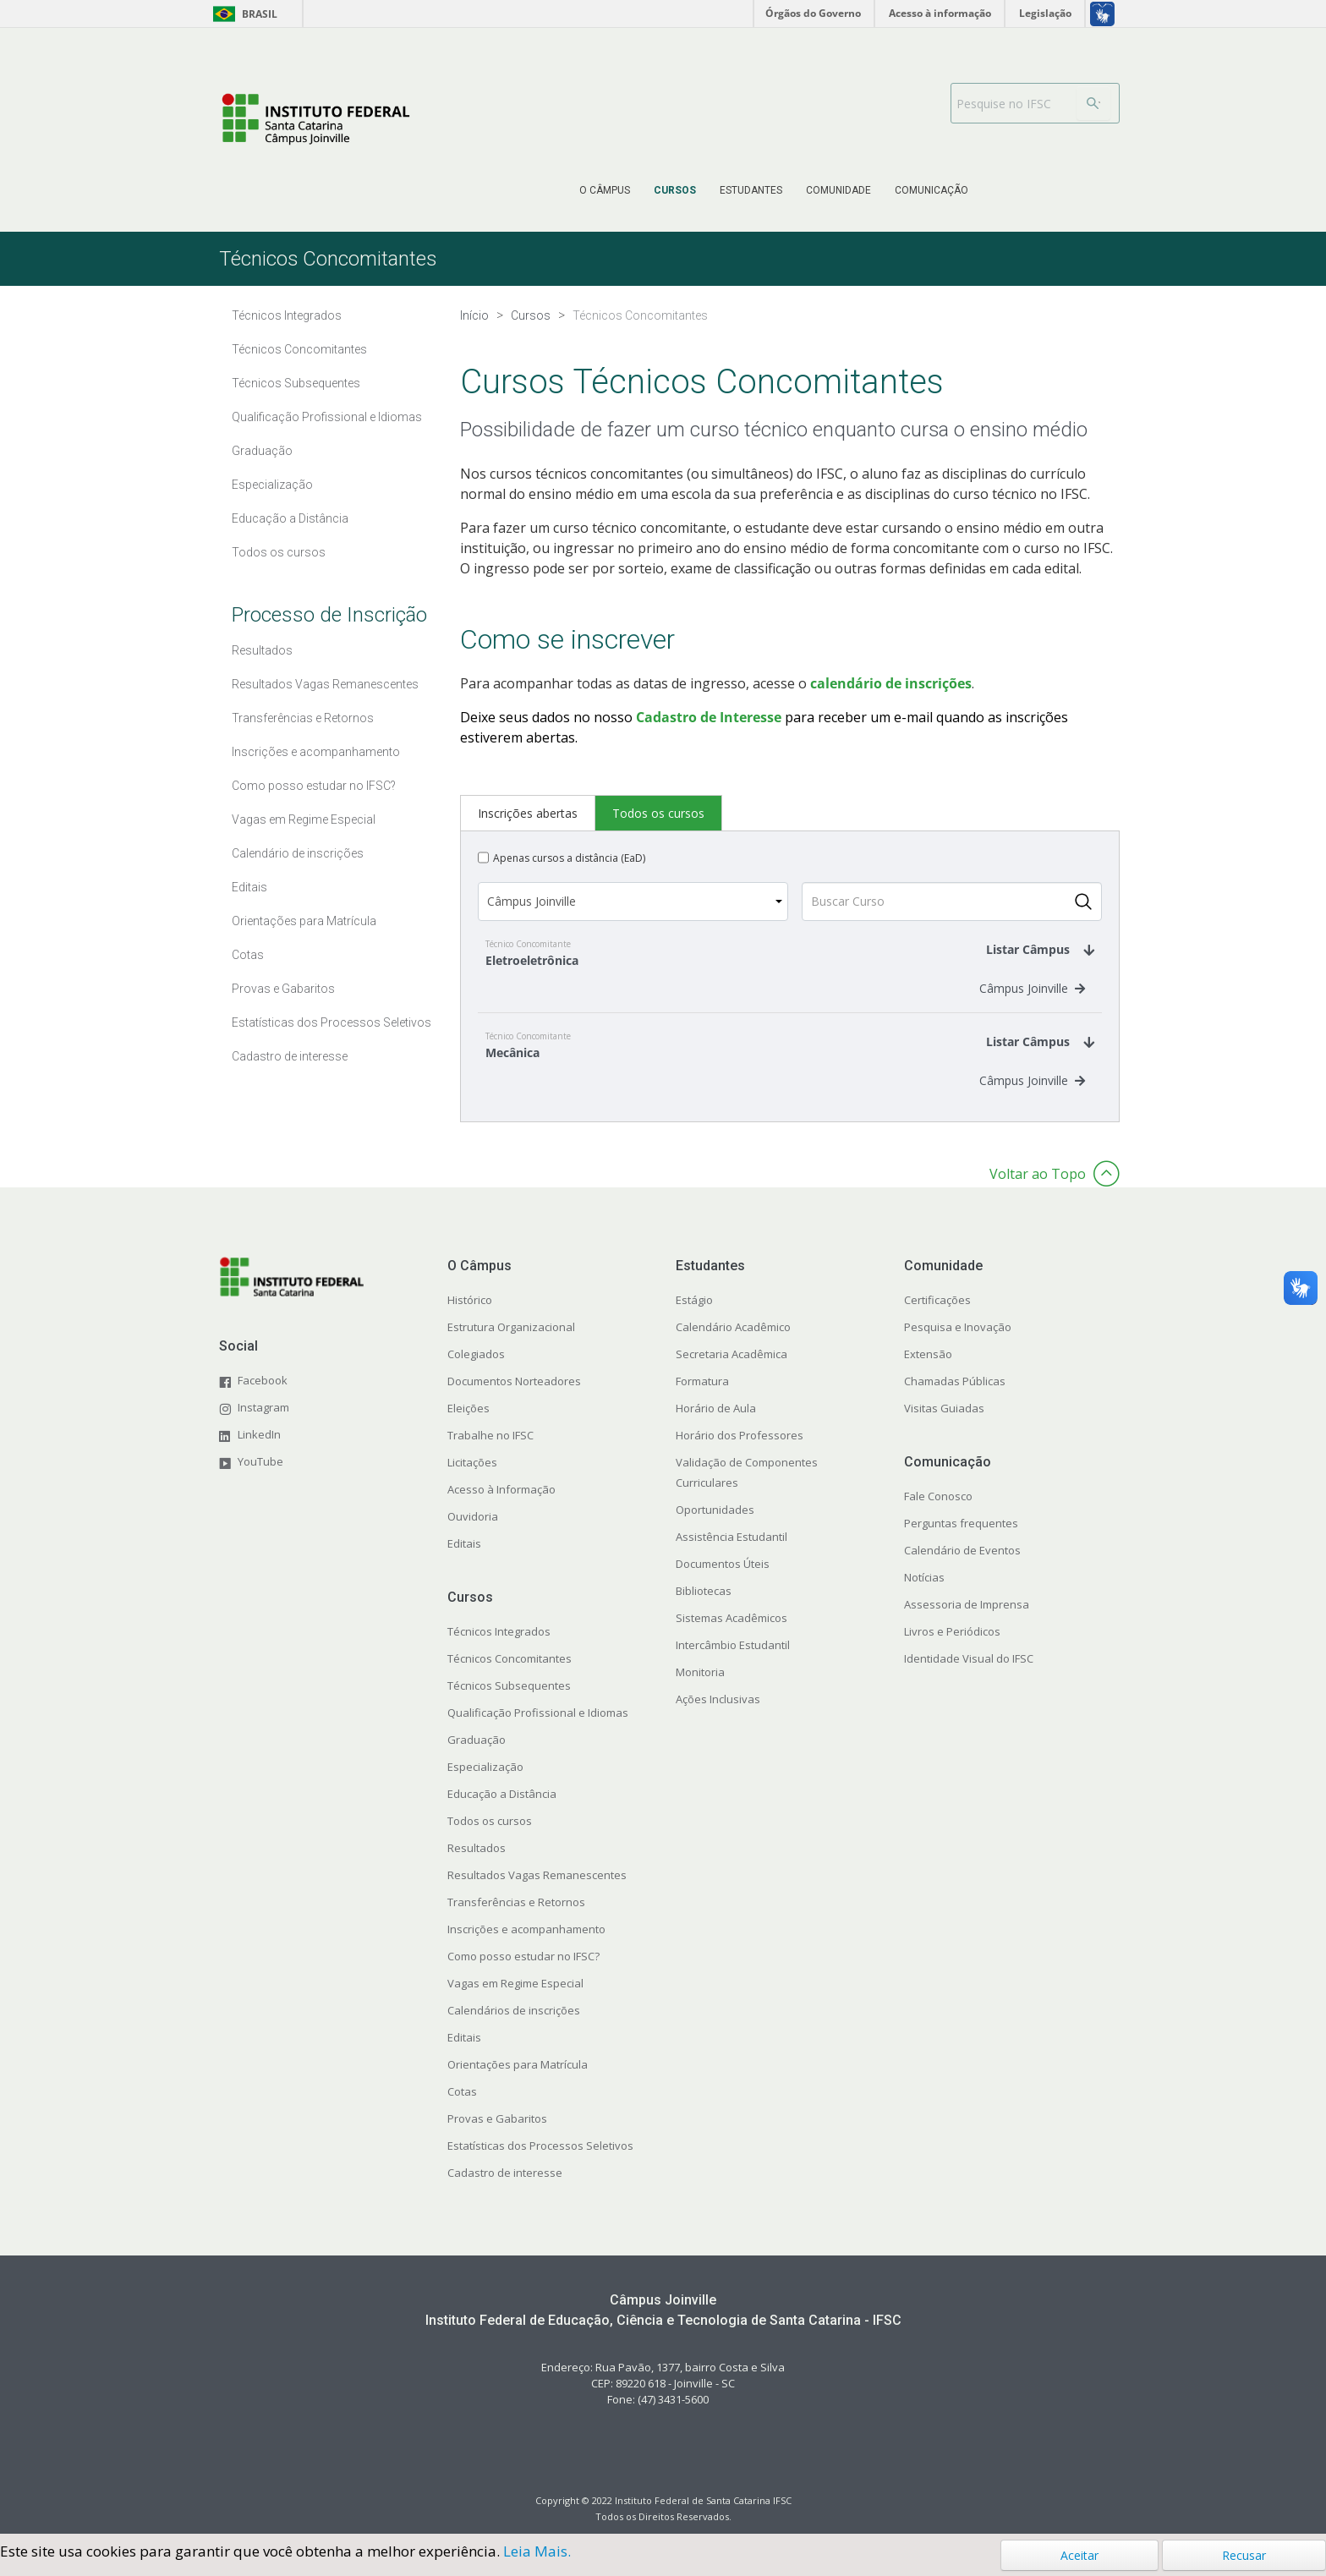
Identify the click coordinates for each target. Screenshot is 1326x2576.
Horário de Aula (716, 1425)
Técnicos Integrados (499, 1648)
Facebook (263, 1397)
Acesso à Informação (501, 1506)
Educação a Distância (501, 1810)
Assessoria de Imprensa (966, 1621)
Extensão (928, 1370)
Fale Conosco (938, 1513)
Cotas (462, 2108)
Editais (464, 1560)
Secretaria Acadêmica (731, 1370)
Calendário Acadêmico (733, 1343)
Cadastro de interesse (504, 2189)
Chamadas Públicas (954, 1398)
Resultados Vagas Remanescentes (537, 1891)
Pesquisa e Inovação (957, 1343)
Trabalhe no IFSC (490, 1452)
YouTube (260, 1478)
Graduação (476, 1756)
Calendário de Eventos (962, 1567)
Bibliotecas (703, 1607)
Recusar (1244, 2555)
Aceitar (1079, 2555)
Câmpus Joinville (1032, 997)
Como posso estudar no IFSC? (523, 1973)
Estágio (694, 1316)
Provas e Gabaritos (497, 2135)
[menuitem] (604, 190)
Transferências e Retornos (516, 1919)
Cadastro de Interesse (708, 717)
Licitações (472, 1479)
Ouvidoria (472, 1533)
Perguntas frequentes (961, 1540)
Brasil (242, 14)
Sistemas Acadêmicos (731, 1634)
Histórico (469, 1316)
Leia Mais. (537, 2551)
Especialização (485, 1783)
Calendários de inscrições (513, 2027)
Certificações (937, 1316)
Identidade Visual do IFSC (968, 1675)
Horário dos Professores (739, 1452)
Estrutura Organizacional (511, 1343)
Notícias (924, 1594)
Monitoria (700, 1688)
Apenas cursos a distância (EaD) (569, 858)
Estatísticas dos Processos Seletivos (540, 2162)
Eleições (468, 1425)
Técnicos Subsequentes (509, 1702)
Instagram (263, 1424)
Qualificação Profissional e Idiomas (537, 1729)
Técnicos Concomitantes (509, 1675)
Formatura (702, 1398)
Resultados (476, 1864)
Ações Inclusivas (718, 1716)
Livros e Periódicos (952, 1648)
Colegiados (476, 1370)
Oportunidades (715, 1526)
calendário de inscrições (891, 683)
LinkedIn (259, 1451)
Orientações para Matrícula (517, 2081)
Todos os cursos (489, 1837)
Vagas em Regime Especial (515, 2000)
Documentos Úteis (723, 1580)
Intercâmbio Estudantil (733, 1661)
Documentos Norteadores (514, 1398)
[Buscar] (1093, 103)
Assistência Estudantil (731, 1553)
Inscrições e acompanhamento (526, 1946)
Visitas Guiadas (944, 1425)
